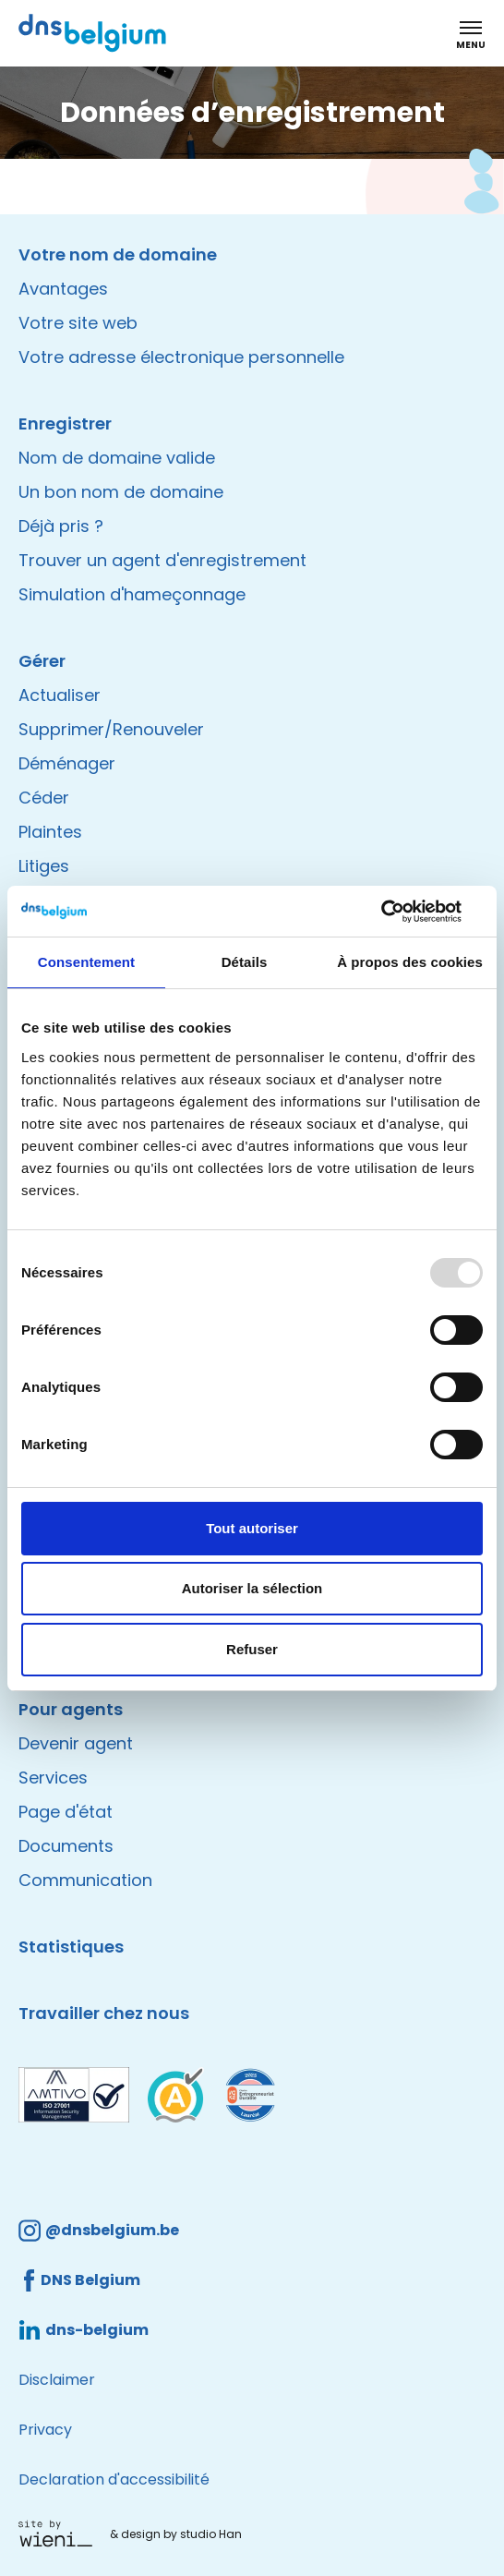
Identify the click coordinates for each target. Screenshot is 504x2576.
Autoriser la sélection (252, 1588)
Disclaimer (56, 2379)
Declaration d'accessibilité (114, 2479)
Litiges (43, 865)
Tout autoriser (252, 1528)
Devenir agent (75, 1743)
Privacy (45, 2429)
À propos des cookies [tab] (410, 962)
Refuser (252, 1649)
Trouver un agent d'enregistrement (162, 560)
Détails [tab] (245, 962)
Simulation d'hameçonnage (132, 594)
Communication (85, 1880)
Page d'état (65, 1811)
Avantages (63, 288)
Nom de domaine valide (116, 457)
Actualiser (59, 695)
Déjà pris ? (60, 526)
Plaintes (50, 831)
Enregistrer (65, 423)
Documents (66, 1845)
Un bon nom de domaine (120, 491)
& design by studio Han (176, 2534)
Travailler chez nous (103, 2013)
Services (53, 1777)
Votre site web (78, 322)
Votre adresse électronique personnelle (181, 357)
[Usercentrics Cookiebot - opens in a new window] (402, 912)
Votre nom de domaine (117, 254)
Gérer (42, 660)
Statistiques (71, 1946)
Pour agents (70, 1709)
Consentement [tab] (86, 962)
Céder (43, 797)
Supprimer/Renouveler (111, 729)
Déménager (66, 763)
